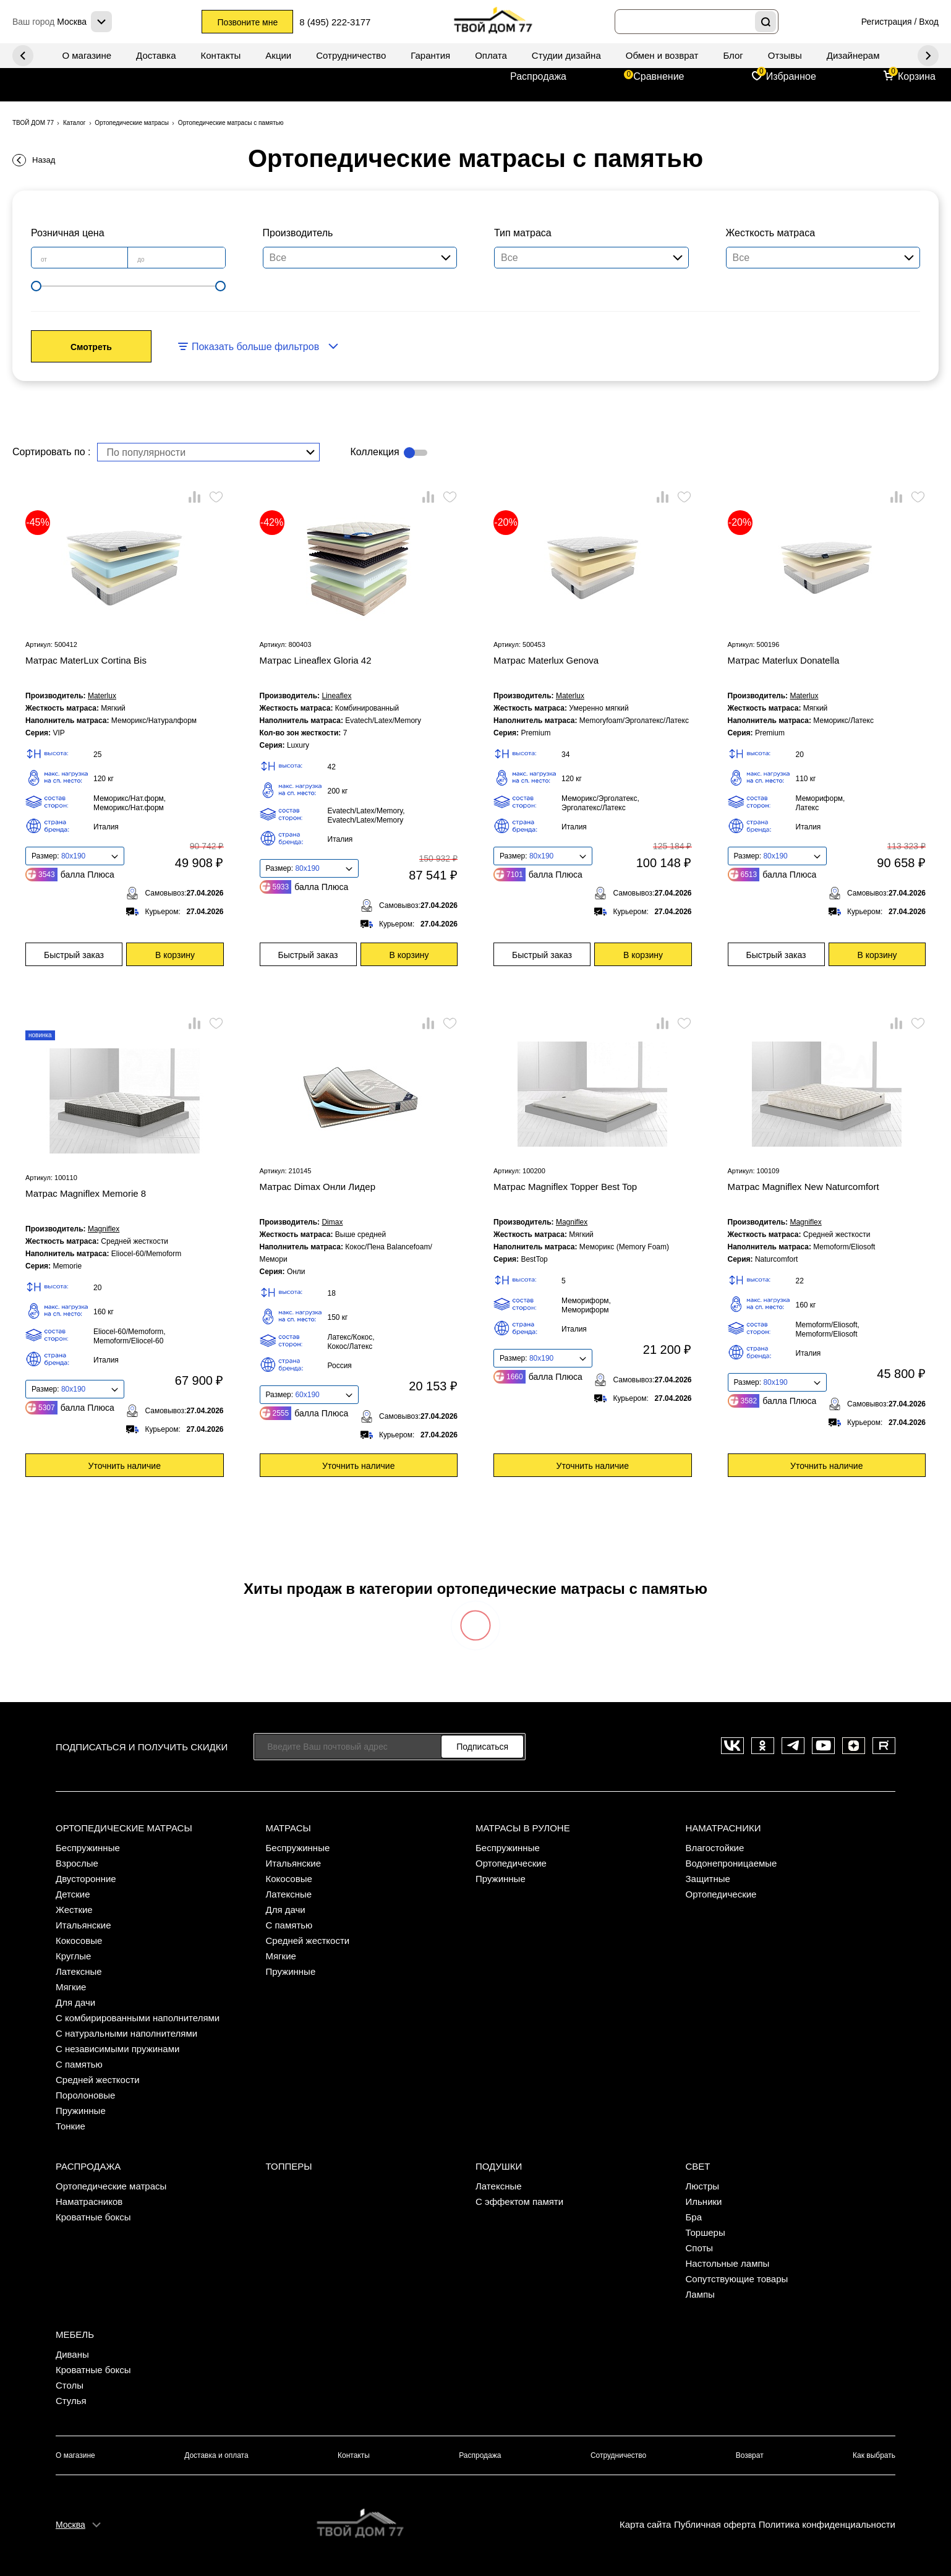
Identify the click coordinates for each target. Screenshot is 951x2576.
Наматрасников (89, 2201)
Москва (70, 2525)
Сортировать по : (51, 452)
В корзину (175, 955)
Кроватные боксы (93, 2217)
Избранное (791, 76)
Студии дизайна (566, 55)
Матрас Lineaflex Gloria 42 (316, 660)
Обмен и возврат (662, 55)
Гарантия (430, 55)
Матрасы (288, 1828)
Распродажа (538, 76)
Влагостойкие (715, 1847)
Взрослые (77, 1863)
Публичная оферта (715, 2524)
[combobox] (208, 452)
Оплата (491, 55)
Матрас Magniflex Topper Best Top (565, 1186)
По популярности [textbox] (146, 452)
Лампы (700, 2294)
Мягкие (71, 1987)
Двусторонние (86, 1878)
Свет (698, 2166)
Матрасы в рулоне (523, 1828)
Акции (278, 55)
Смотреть (91, 347)
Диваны (72, 2354)
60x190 (307, 1394)
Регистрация (886, 22)
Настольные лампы (728, 2263)
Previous (928, 55)
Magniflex (103, 1229)
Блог (733, 55)
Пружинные (81, 2110)
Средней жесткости (98, 2079)
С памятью (79, 2064)
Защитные (708, 1878)
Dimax (332, 1222)
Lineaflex (336, 695)
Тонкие (70, 2126)
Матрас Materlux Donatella (784, 660)
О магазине (86, 55)
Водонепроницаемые (731, 1863)
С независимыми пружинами (117, 2048)
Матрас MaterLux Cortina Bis (86, 660)
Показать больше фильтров (255, 346)
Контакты (221, 55)
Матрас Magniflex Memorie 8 (85, 1193)
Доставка (156, 55)
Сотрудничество (351, 55)
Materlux (102, 695)
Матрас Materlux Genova (546, 660)
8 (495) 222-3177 (334, 22)
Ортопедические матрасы (124, 1828)
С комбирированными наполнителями (138, 2018)
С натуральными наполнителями (126, 2033)
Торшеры (705, 2232)
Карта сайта (646, 2524)
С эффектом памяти (519, 2201)
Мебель (75, 2334)
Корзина (917, 76)
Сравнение (658, 76)
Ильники (704, 2201)
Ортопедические (511, 1863)
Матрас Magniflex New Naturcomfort (803, 1186)
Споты (700, 2248)
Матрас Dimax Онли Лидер (317, 1186)
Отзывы (785, 55)
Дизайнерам (853, 55)
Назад (43, 160)
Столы (69, 2385)
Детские (73, 1894)
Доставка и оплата (216, 2455)
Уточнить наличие (124, 1466)
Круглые (73, 1956)
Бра (694, 2217)
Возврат (750, 2455)
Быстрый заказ (74, 955)
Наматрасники (723, 1828)
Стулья (71, 2400)
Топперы (289, 2166)
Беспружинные (88, 1847)
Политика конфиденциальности (827, 2524)
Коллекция (375, 452)
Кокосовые (79, 1940)
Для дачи (75, 2002)
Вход (929, 22)
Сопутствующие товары (737, 2279)
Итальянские (83, 1925)
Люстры (703, 2186)
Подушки (499, 2166)
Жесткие (74, 1909)
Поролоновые (85, 2095)
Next (22, 55)
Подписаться (482, 1747)
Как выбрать (874, 2455)
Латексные (79, 1971)
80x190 (73, 856)
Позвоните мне (247, 22)
